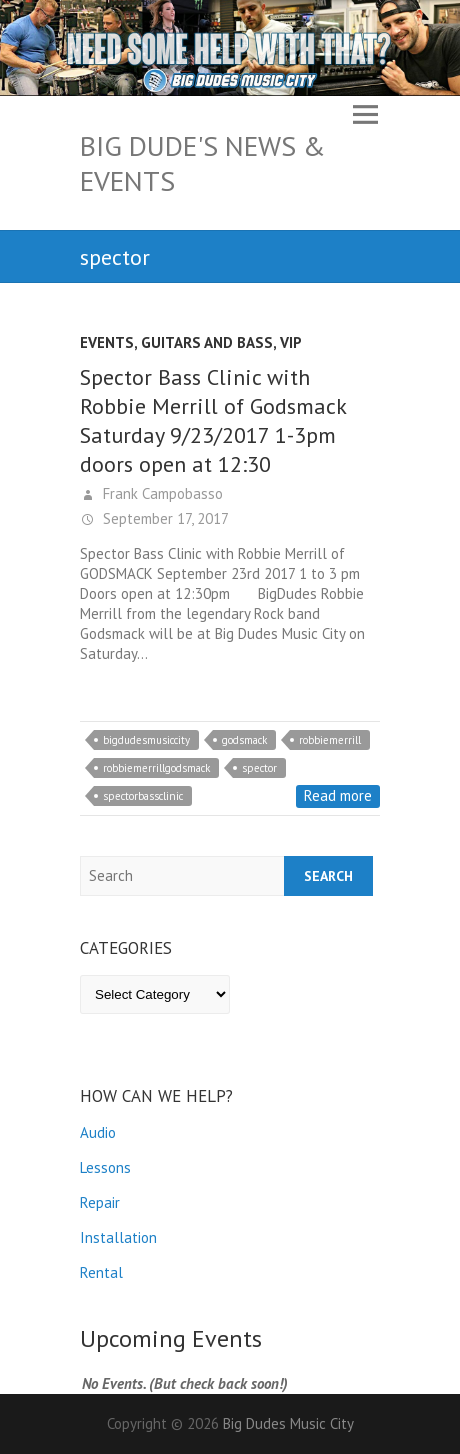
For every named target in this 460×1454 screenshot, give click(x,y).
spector (259, 768)
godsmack (244, 740)
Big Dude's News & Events (203, 163)
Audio (98, 1132)
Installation (118, 1237)
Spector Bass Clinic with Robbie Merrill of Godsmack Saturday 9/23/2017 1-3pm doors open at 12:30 (213, 420)
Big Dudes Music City (288, 1423)
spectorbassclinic (143, 796)
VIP (291, 342)
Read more (338, 795)
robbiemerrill (330, 740)
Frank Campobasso (161, 493)
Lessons (105, 1167)
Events (107, 342)
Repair (100, 1202)
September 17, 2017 (164, 518)
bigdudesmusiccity (146, 740)
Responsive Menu (365, 115)
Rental (101, 1272)
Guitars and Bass (207, 342)
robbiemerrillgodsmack (156, 768)
